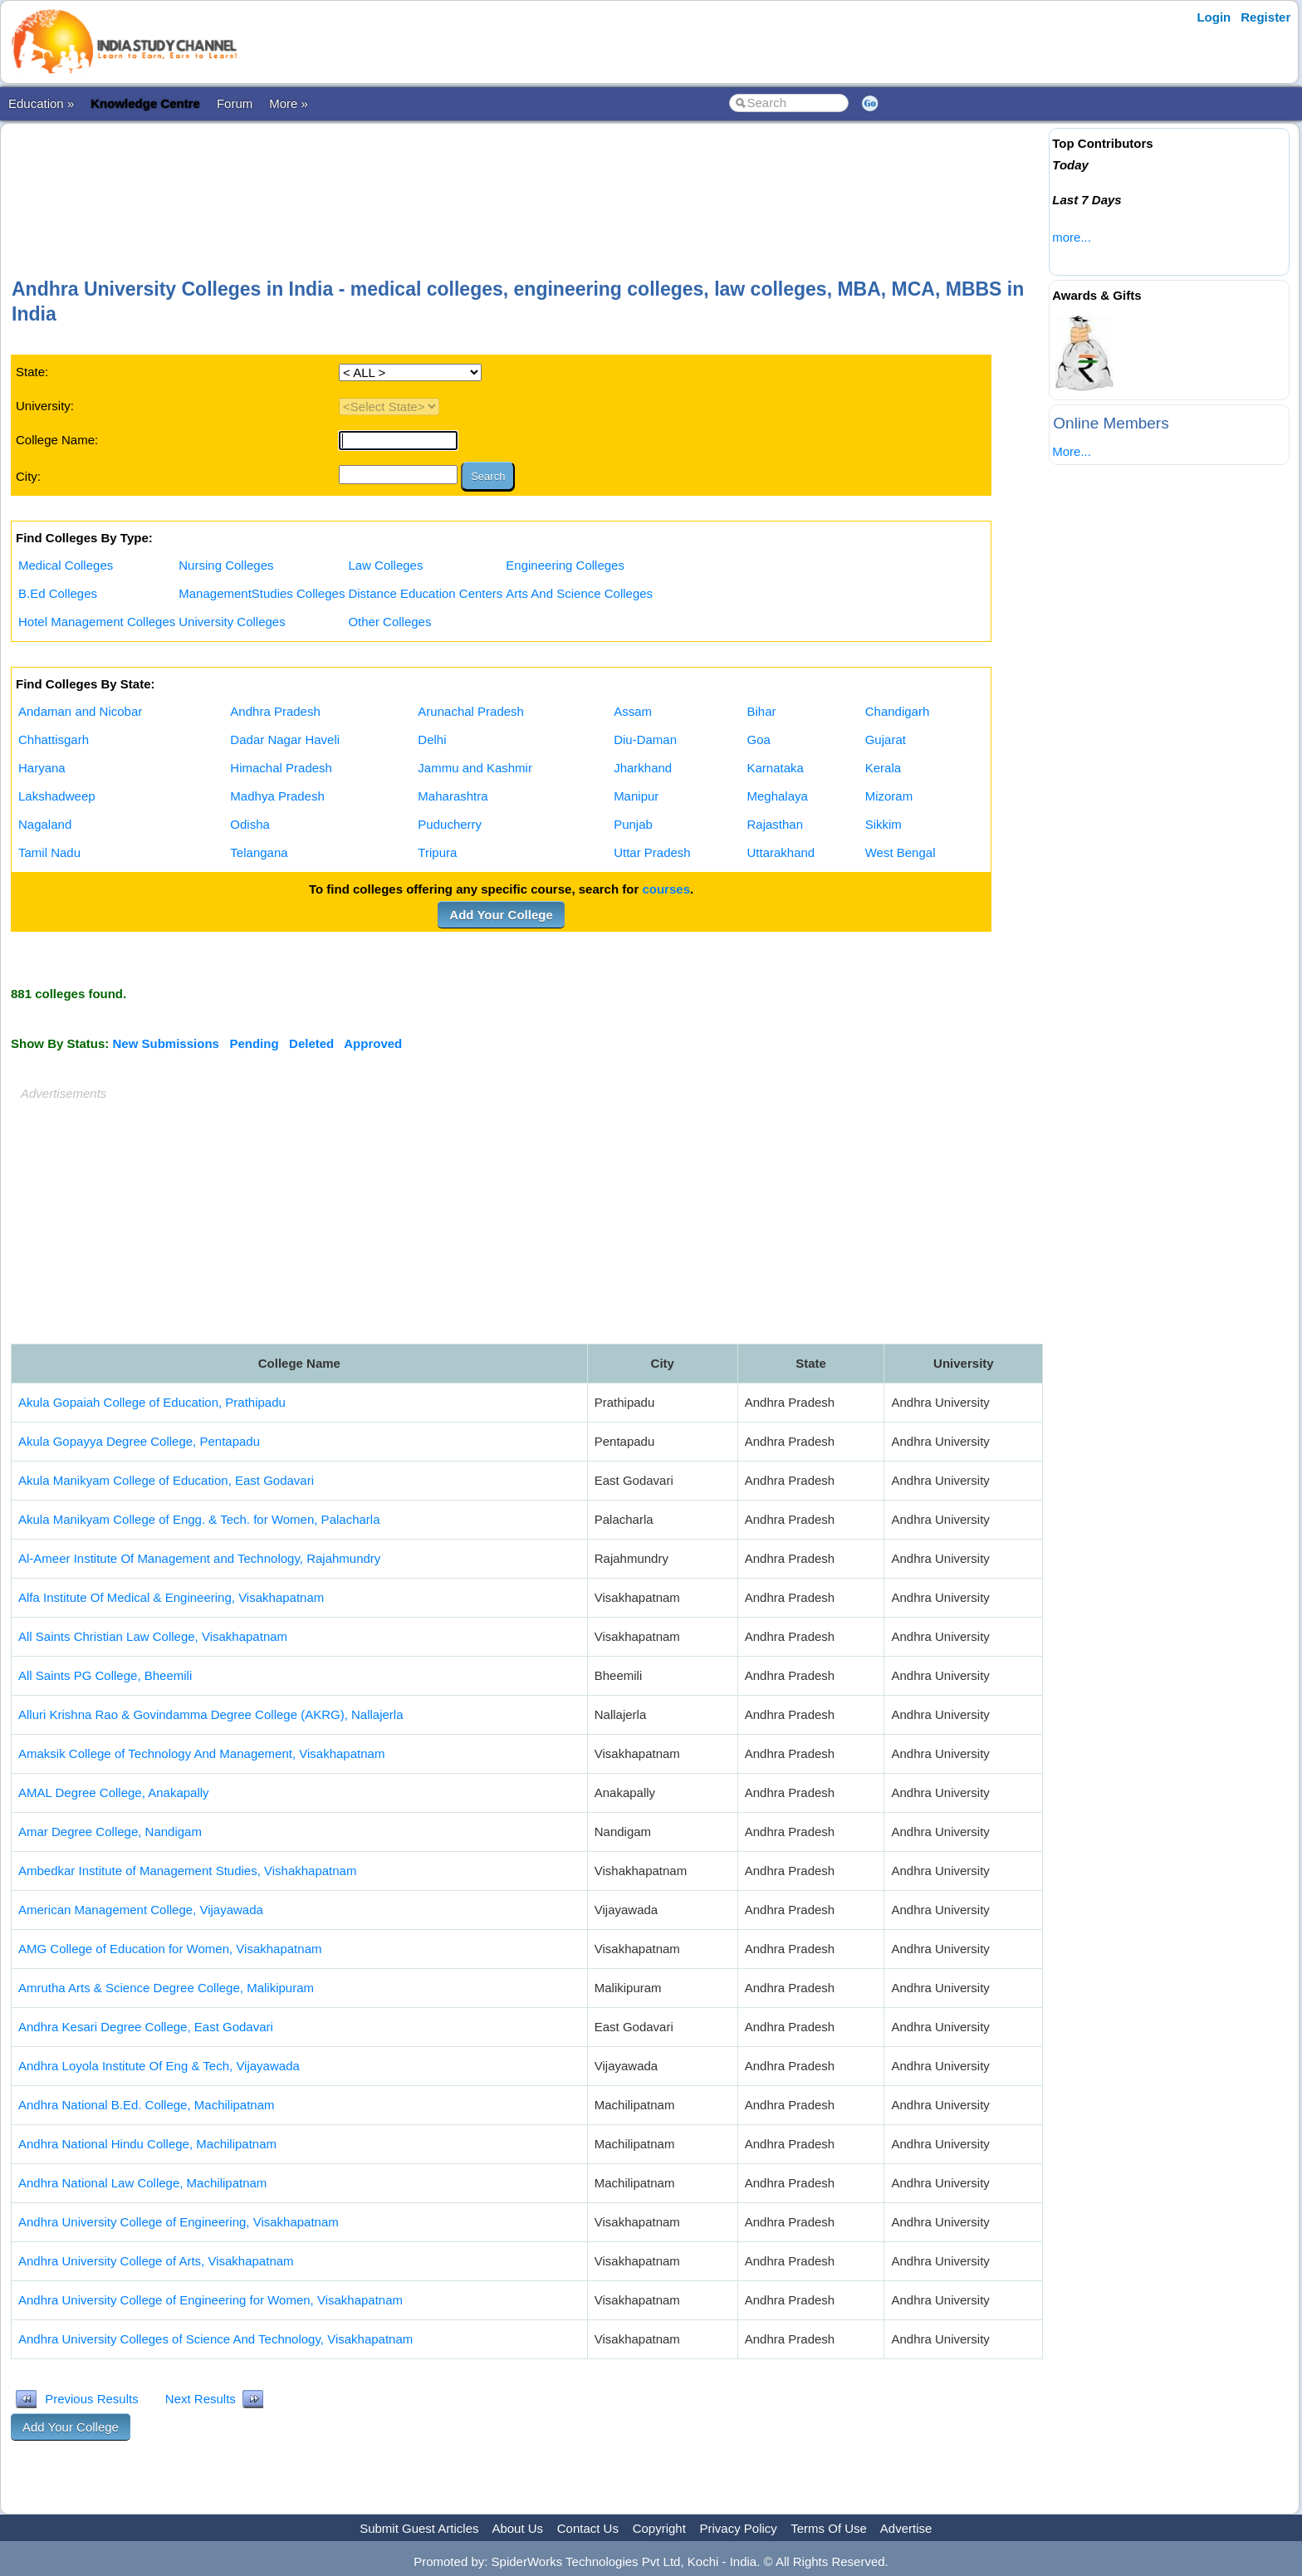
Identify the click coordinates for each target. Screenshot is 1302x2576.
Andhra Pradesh (275, 711)
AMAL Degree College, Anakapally (113, 1792)
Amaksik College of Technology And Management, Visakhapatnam (201, 1753)
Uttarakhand (780, 852)
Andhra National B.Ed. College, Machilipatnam (146, 2105)
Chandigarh (897, 711)
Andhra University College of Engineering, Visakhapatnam (178, 2222)
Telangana (258, 852)
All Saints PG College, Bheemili (105, 1675)
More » (288, 103)
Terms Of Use (828, 2528)
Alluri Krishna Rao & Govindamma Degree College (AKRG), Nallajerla (211, 1714)
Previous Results (92, 2399)
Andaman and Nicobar (80, 711)
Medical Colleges (65, 565)
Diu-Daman (645, 739)
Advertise (906, 2528)
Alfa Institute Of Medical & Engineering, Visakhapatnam (171, 1597)
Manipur (636, 796)
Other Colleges (389, 622)
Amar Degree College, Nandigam (110, 1831)
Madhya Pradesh (277, 796)
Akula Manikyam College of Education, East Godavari (166, 1480)
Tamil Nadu (49, 852)
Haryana (42, 768)
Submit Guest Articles (419, 2528)
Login (1214, 17)
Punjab (633, 824)
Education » (41, 103)
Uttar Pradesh (652, 852)
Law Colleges (385, 565)
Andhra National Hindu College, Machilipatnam (147, 2144)
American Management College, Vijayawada (140, 1910)
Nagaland (44, 824)
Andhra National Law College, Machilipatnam (142, 2183)
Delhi (432, 739)
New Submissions (166, 1043)
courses (666, 889)
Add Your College (500, 915)
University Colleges (232, 622)
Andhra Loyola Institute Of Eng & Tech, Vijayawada (159, 2066)
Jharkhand (643, 768)
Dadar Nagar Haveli (285, 739)
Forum (234, 103)
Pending (253, 1043)
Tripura (437, 852)
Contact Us (588, 2528)
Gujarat (885, 739)
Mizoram (889, 796)
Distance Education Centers (425, 593)
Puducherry (450, 824)
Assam (633, 711)
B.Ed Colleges (57, 593)
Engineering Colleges (565, 565)
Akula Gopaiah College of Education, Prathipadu (152, 1402)
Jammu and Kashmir (475, 768)
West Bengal (900, 852)
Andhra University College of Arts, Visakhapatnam (156, 2261)
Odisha (250, 824)
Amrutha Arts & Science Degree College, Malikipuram (166, 1988)
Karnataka (774, 768)
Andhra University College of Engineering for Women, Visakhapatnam (210, 2300)
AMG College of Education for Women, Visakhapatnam (169, 1949)
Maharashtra (452, 796)
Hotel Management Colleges (96, 622)
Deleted (311, 1043)
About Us (517, 2528)
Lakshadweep (56, 796)
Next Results (200, 2399)
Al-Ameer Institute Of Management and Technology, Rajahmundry (199, 1558)
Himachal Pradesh (281, 768)
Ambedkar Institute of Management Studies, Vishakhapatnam (187, 1870)
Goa (758, 739)
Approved (373, 1043)
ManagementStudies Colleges (262, 593)
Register (1265, 17)
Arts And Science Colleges (579, 593)
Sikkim (883, 824)
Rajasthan (774, 824)
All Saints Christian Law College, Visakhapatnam (152, 1636)
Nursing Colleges (226, 565)
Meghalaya (776, 796)
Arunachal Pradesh (471, 711)
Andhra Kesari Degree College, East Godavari (145, 2027)
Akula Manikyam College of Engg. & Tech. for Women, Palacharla (199, 1519)
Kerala (883, 768)
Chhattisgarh (53, 739)
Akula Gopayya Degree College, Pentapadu (139, 1441)
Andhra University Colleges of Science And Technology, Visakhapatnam (215, 2339)
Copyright (659, 2528)
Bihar (761, 711)
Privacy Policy (738, 2528)
